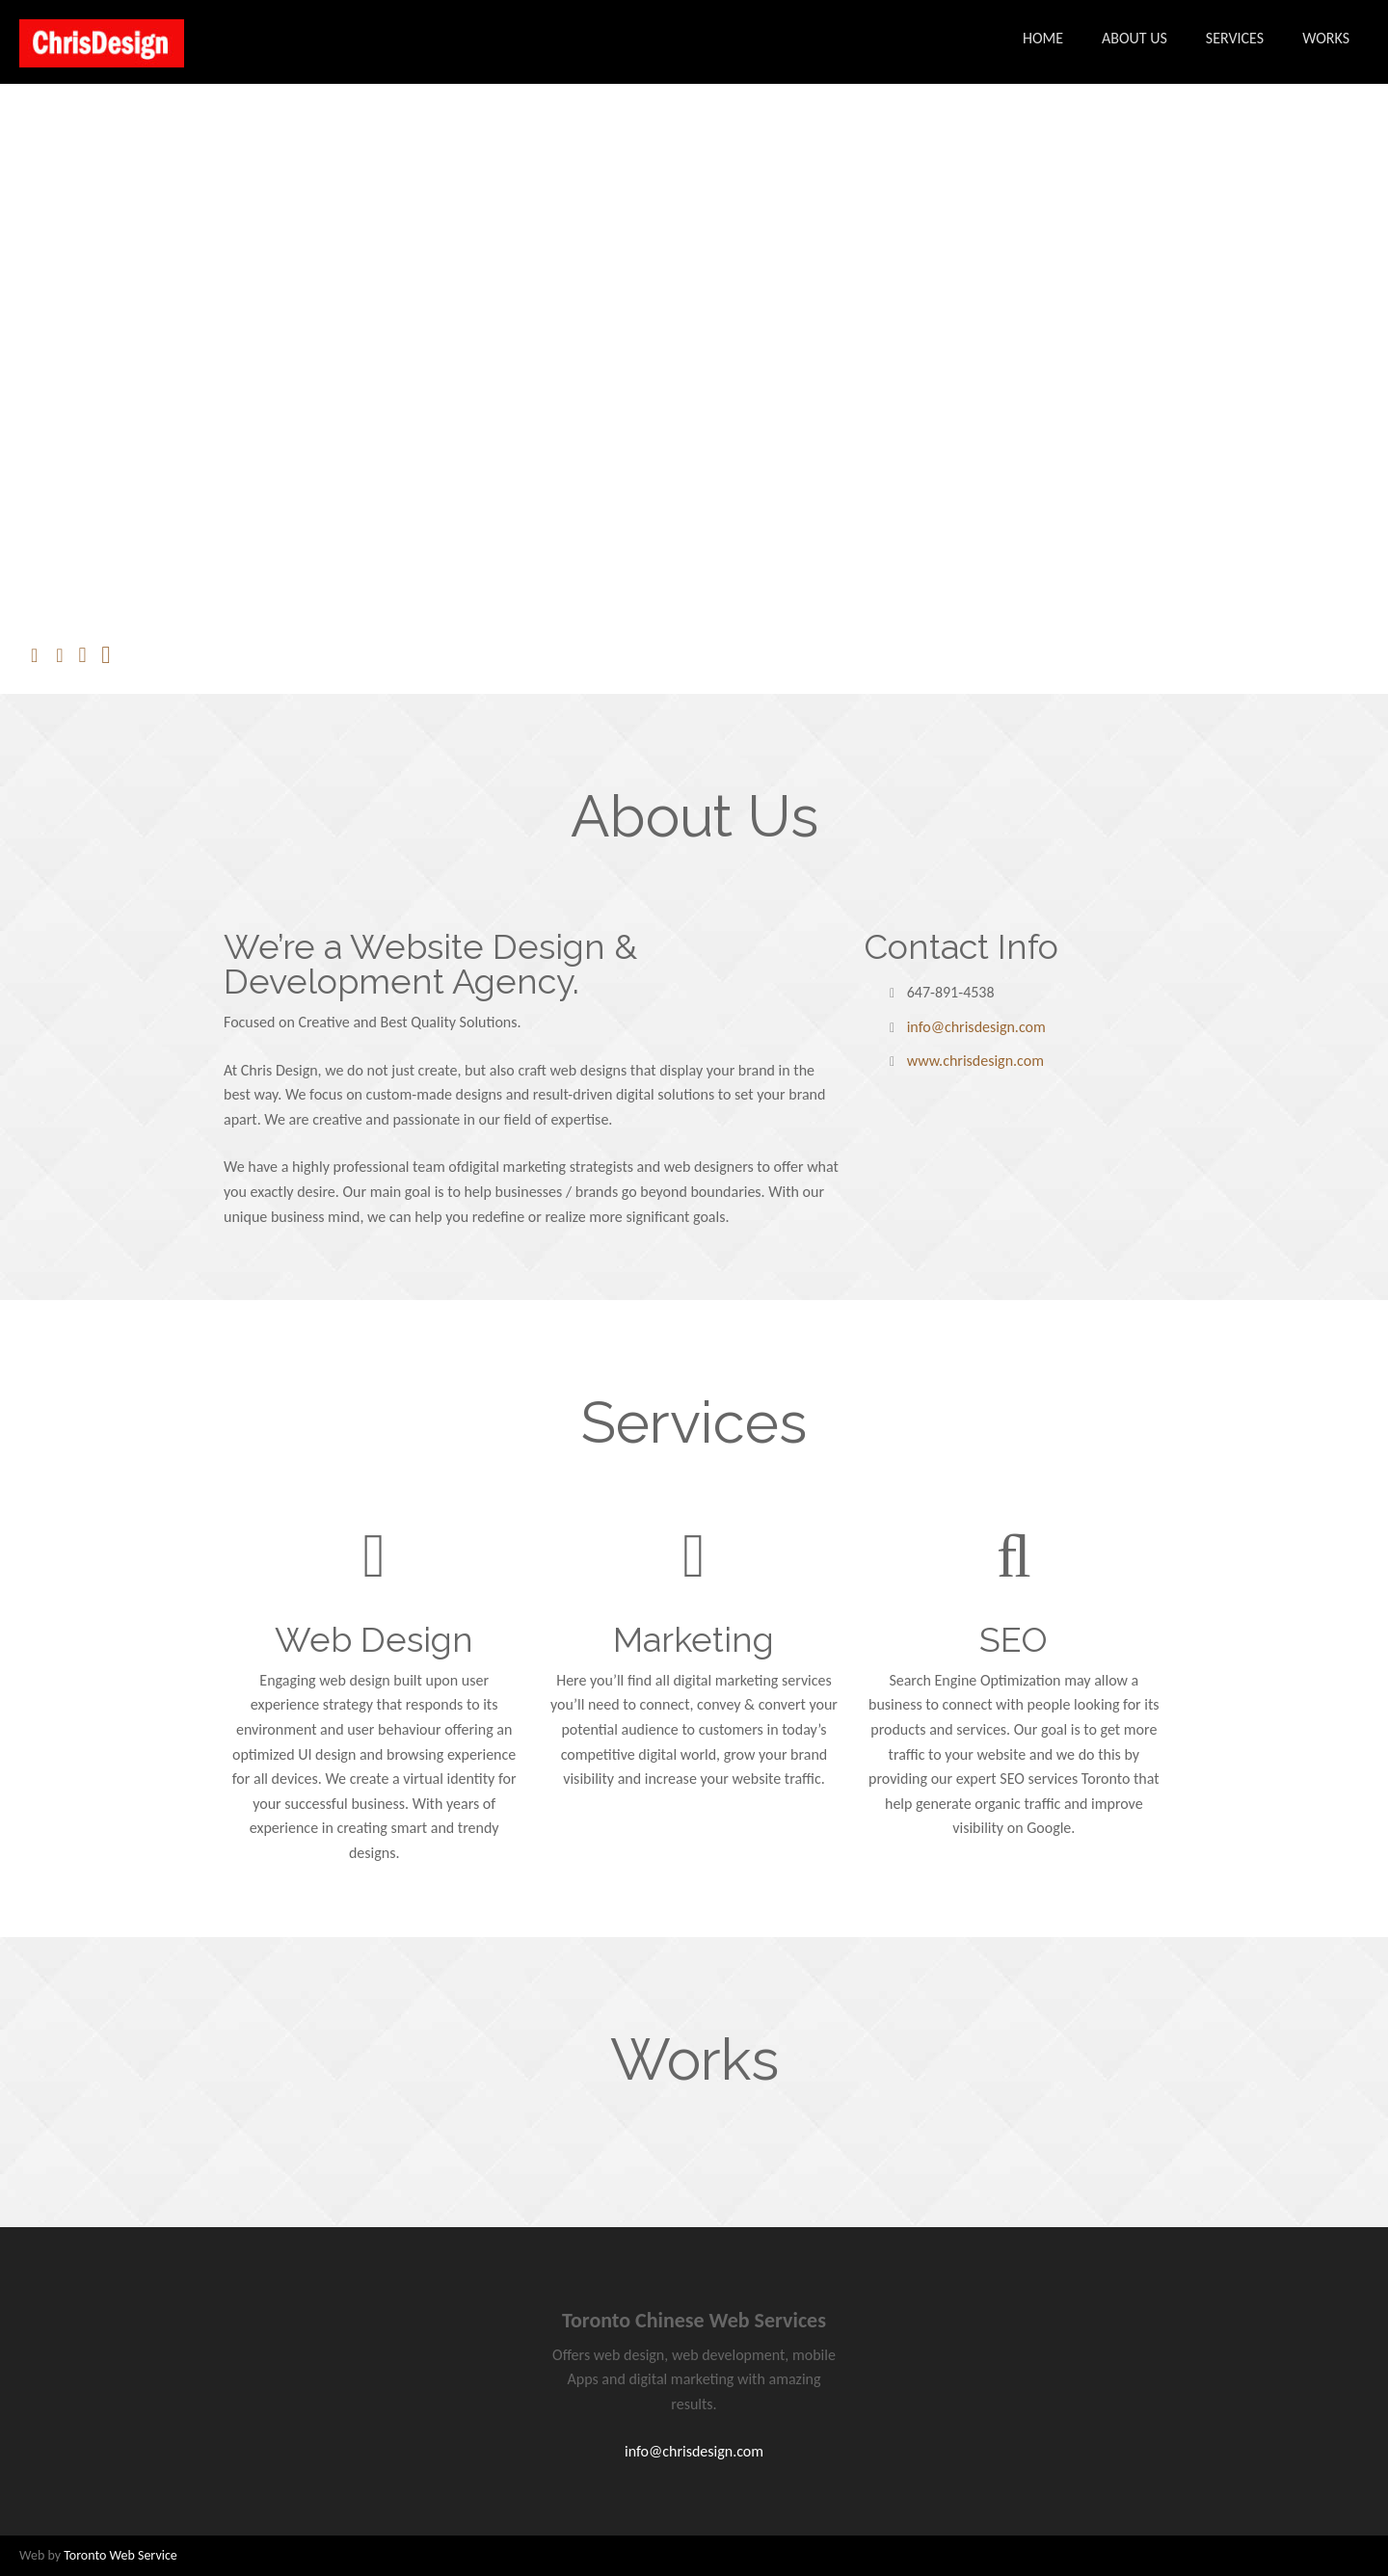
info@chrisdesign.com (976, 1027)
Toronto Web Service (120, 2555)
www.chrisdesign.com (975, 1060)
